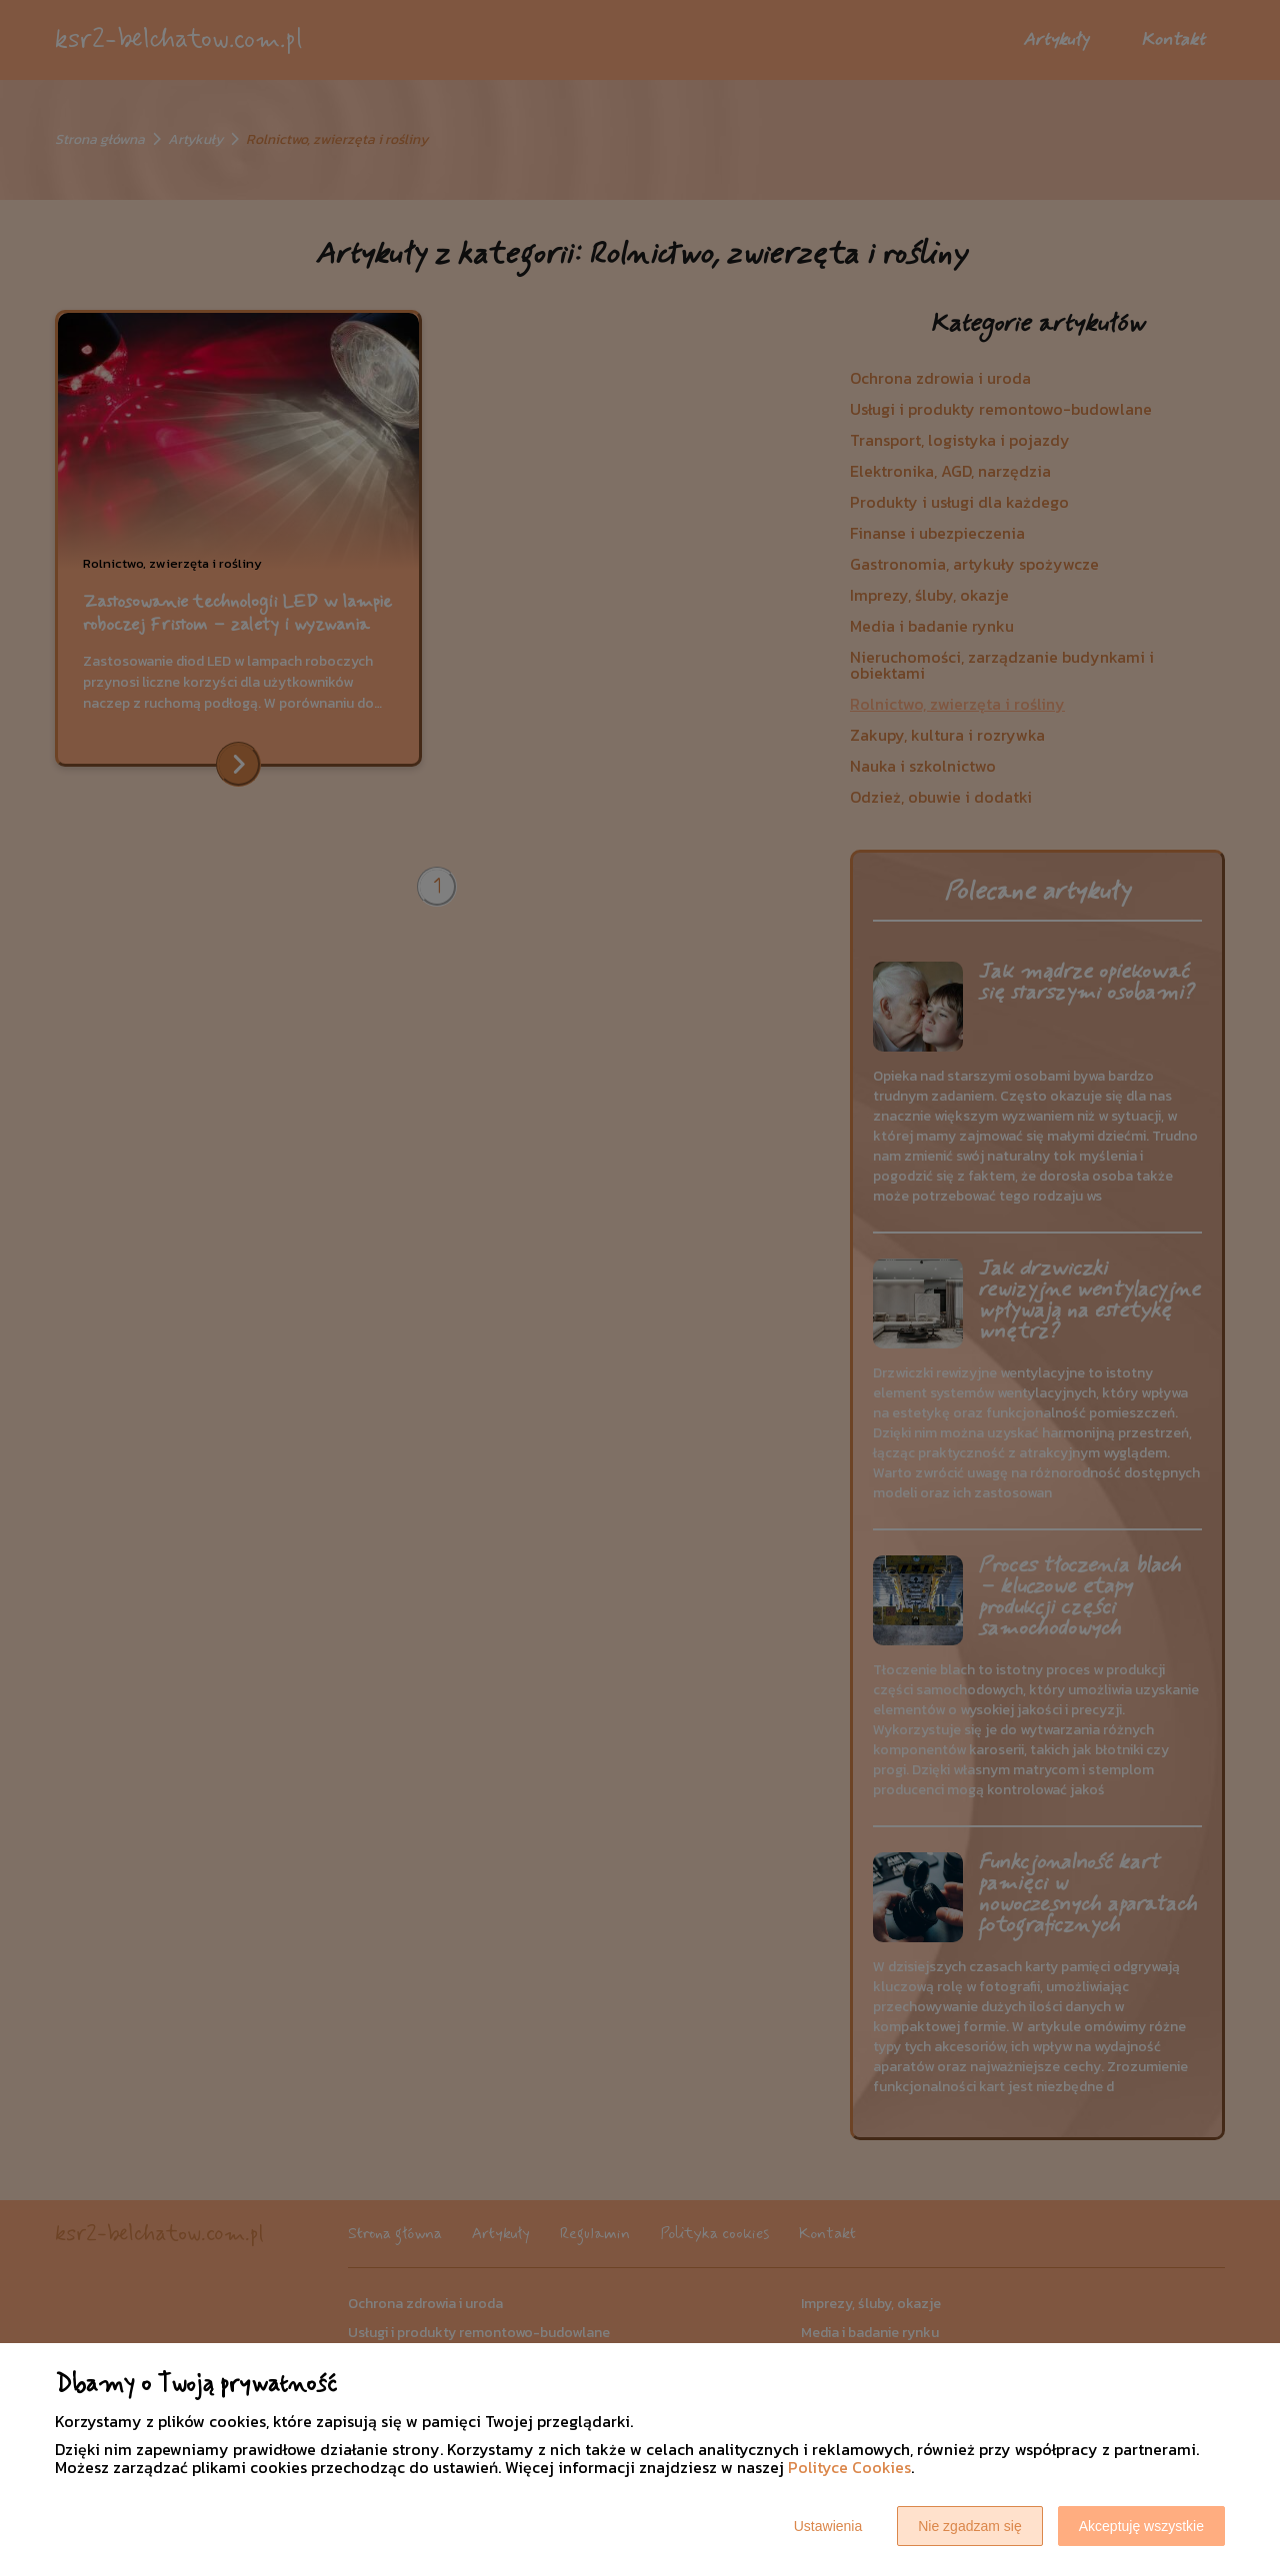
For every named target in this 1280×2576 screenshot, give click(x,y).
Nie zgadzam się (970, 2526)
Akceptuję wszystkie (1141, 2526)
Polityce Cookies (849, 2467)
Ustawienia (828, 2526)
